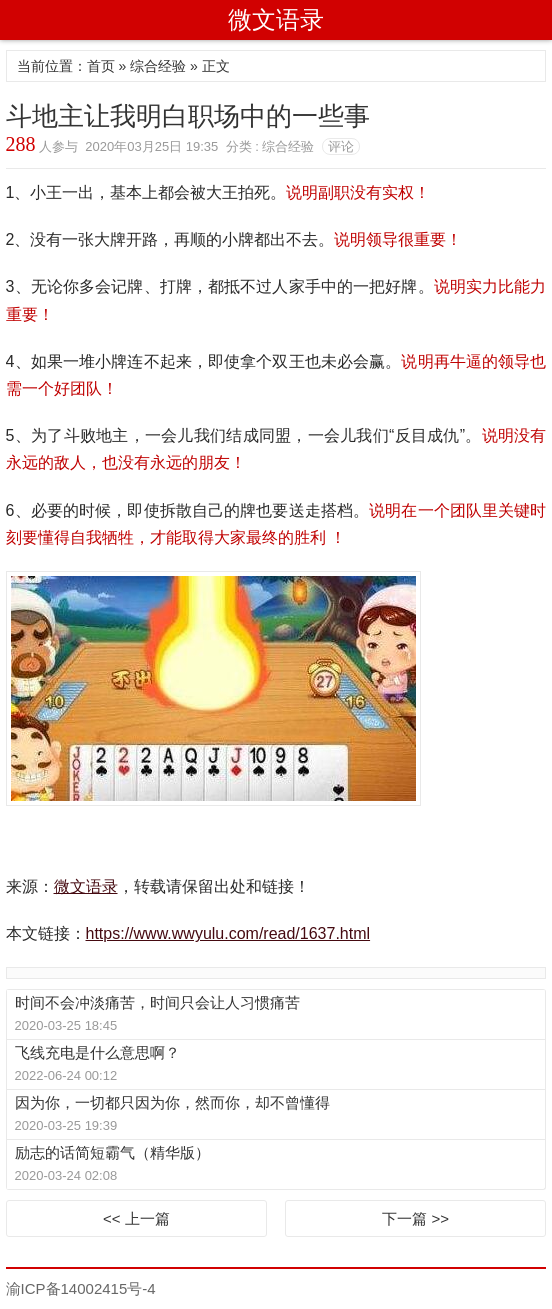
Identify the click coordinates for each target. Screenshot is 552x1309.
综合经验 (158, 66)
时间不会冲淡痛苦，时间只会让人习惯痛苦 (157, 1002)
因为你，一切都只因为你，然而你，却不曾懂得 (172, 1102)
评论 (341, 146)
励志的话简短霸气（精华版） (112, 1152)
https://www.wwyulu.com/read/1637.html (228, 933)
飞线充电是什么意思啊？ (97, 1052)
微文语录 (276, 19)
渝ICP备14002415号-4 (81, 1288)
